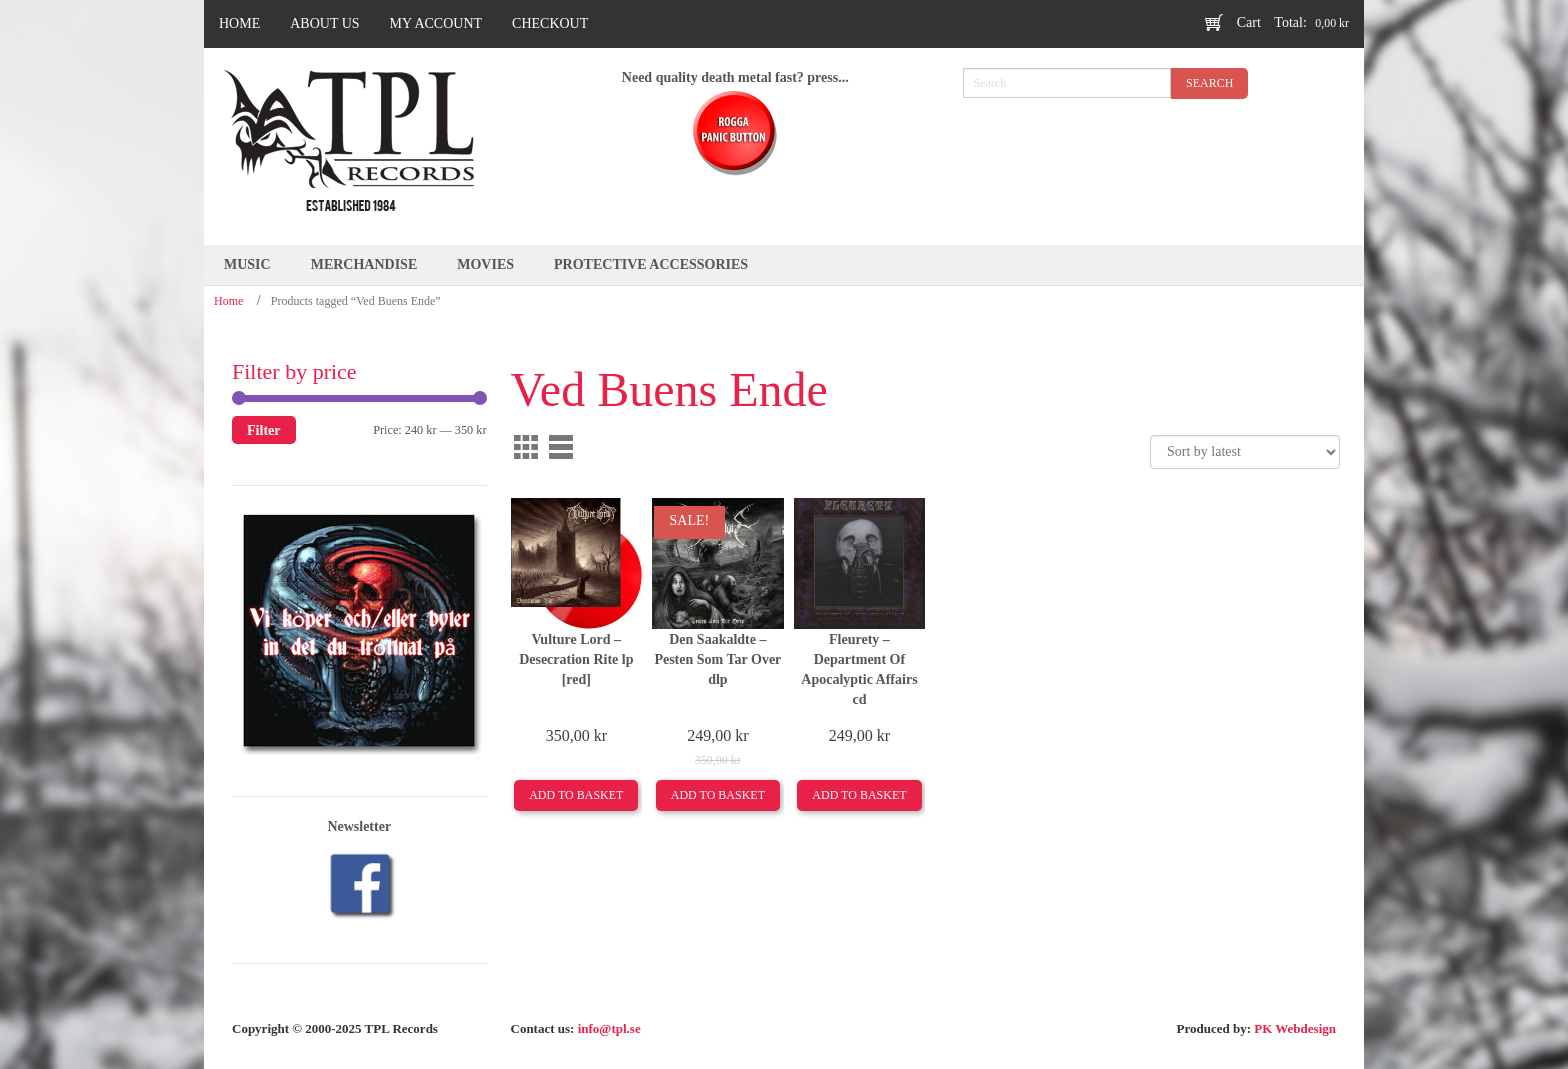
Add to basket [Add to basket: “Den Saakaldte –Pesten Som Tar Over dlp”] (718, 795)
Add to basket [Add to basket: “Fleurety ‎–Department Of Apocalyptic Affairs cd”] (859, 795)
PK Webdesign (1295, 1028)
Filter (264, 430)
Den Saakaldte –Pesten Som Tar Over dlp (717, 659)
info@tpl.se (609, 1028)
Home (228, 301)
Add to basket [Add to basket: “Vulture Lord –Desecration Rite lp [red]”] (576, 795)
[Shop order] (1245, 452)
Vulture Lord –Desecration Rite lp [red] (576, 659)
